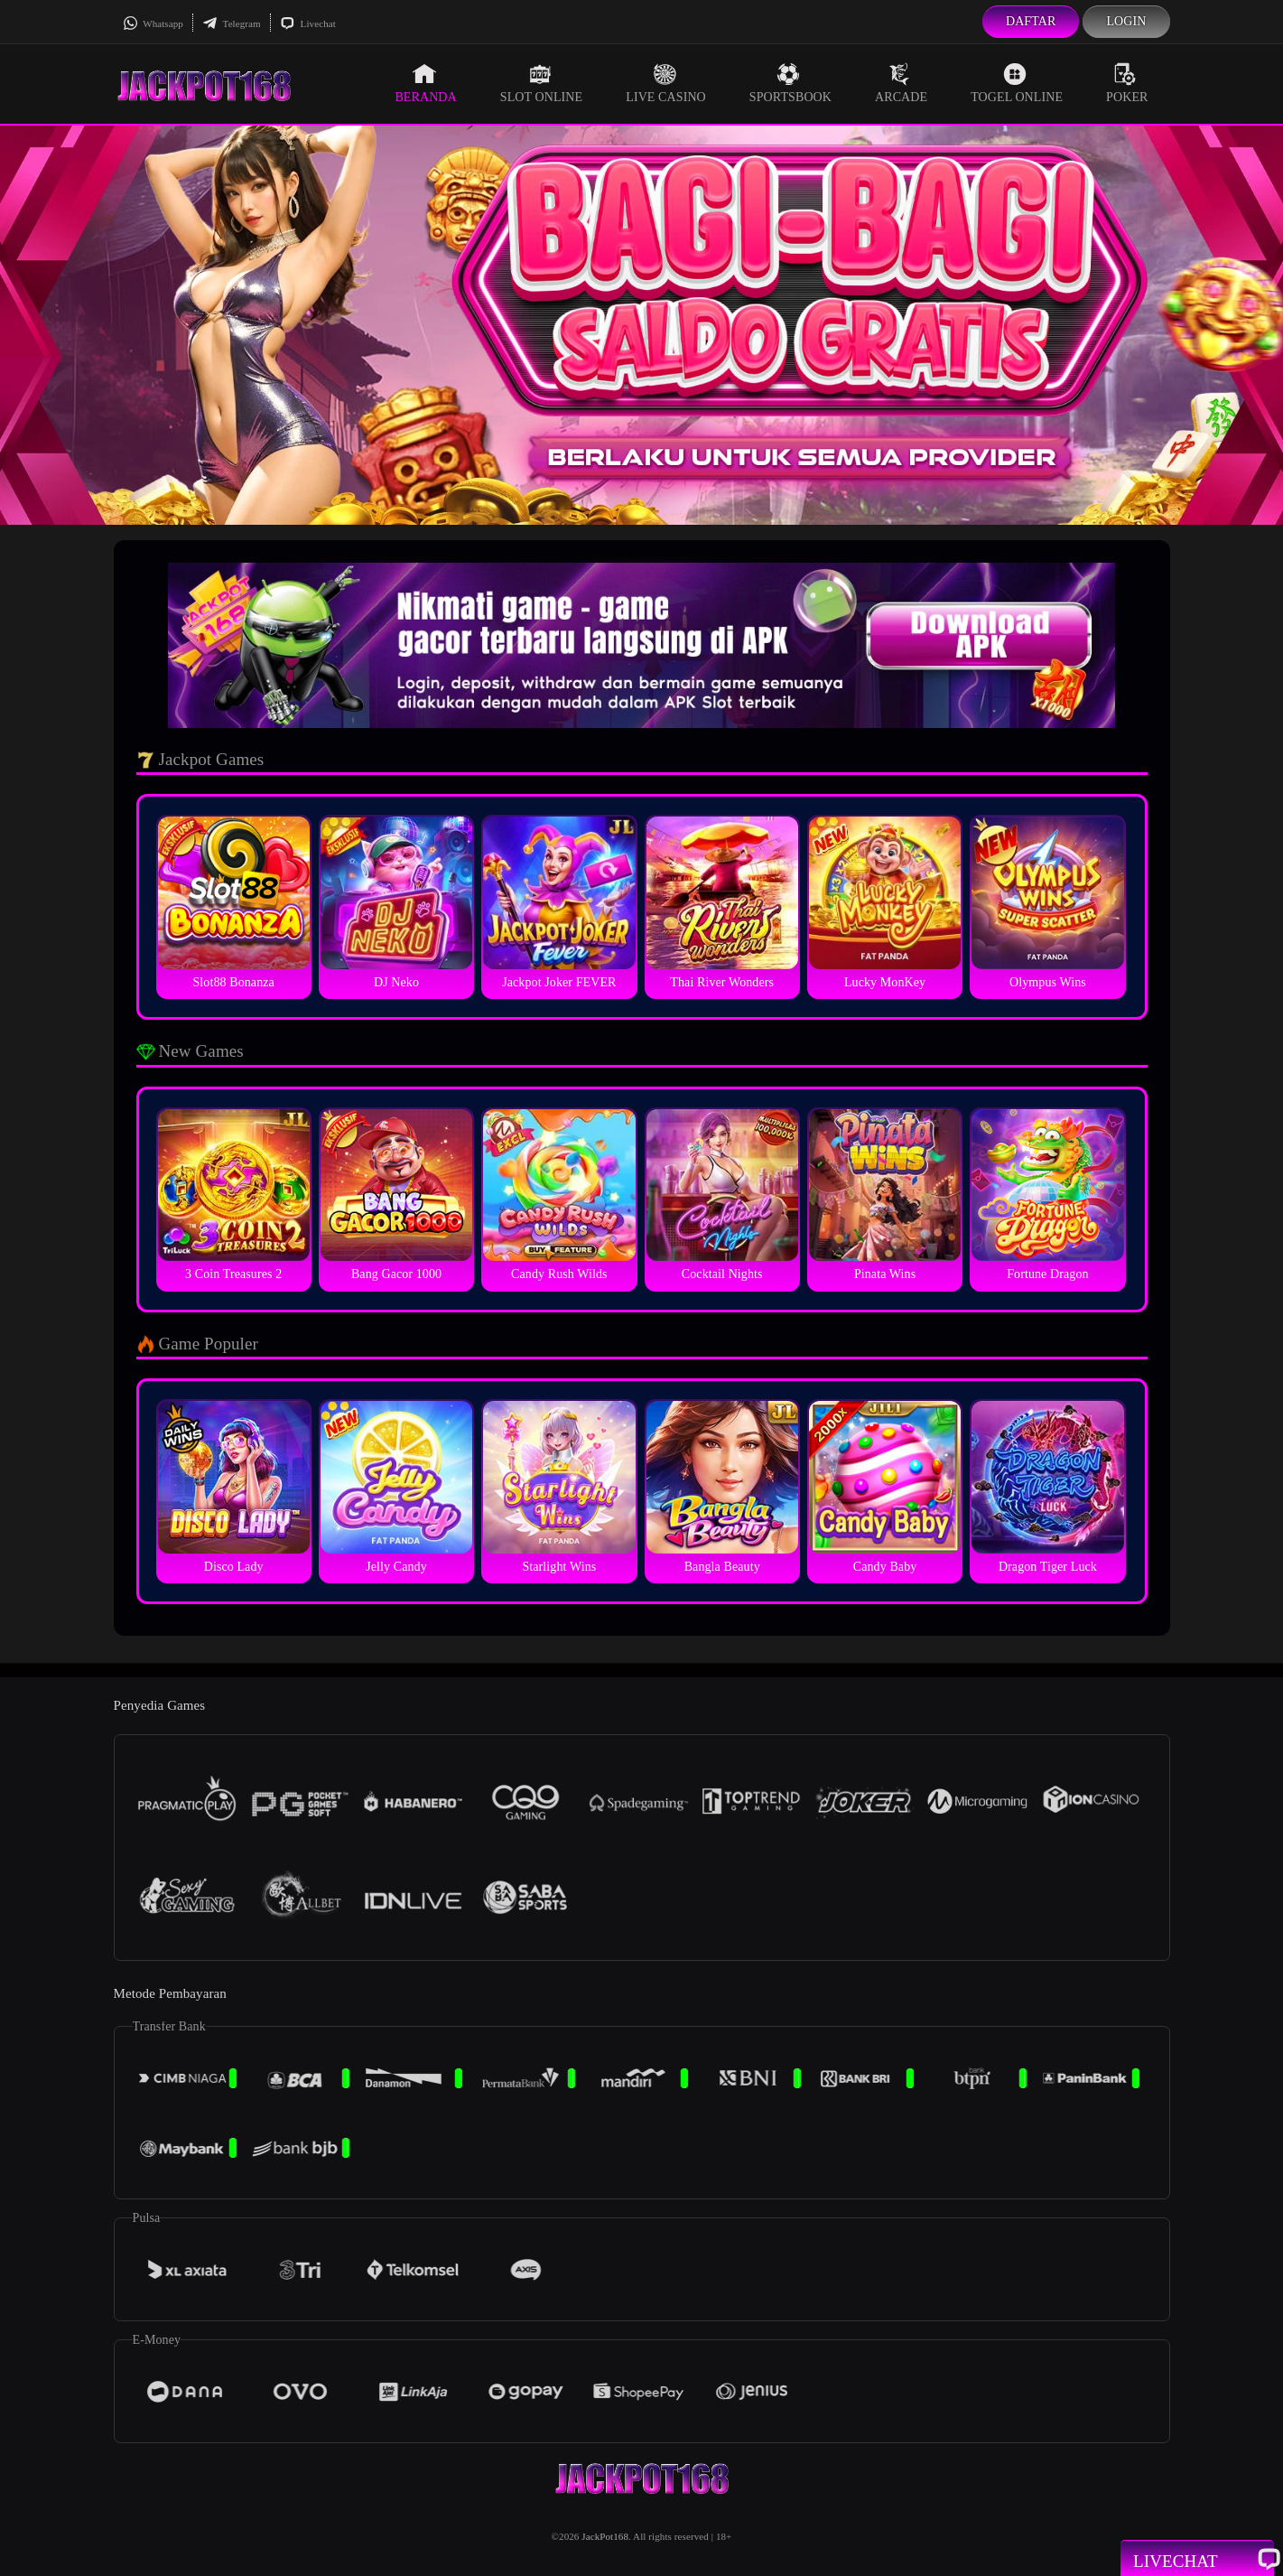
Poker (1127, 83)
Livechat (308, 23)
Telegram (231, 23)
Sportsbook (790, 83)
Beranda (425, 83)
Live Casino (666, 83)
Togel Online (1017, 83)
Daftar (1031, 21)
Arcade (901, 83)
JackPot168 (604, 2536)
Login (1126, 21)
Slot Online (541, 83)
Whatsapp (153, 23)
